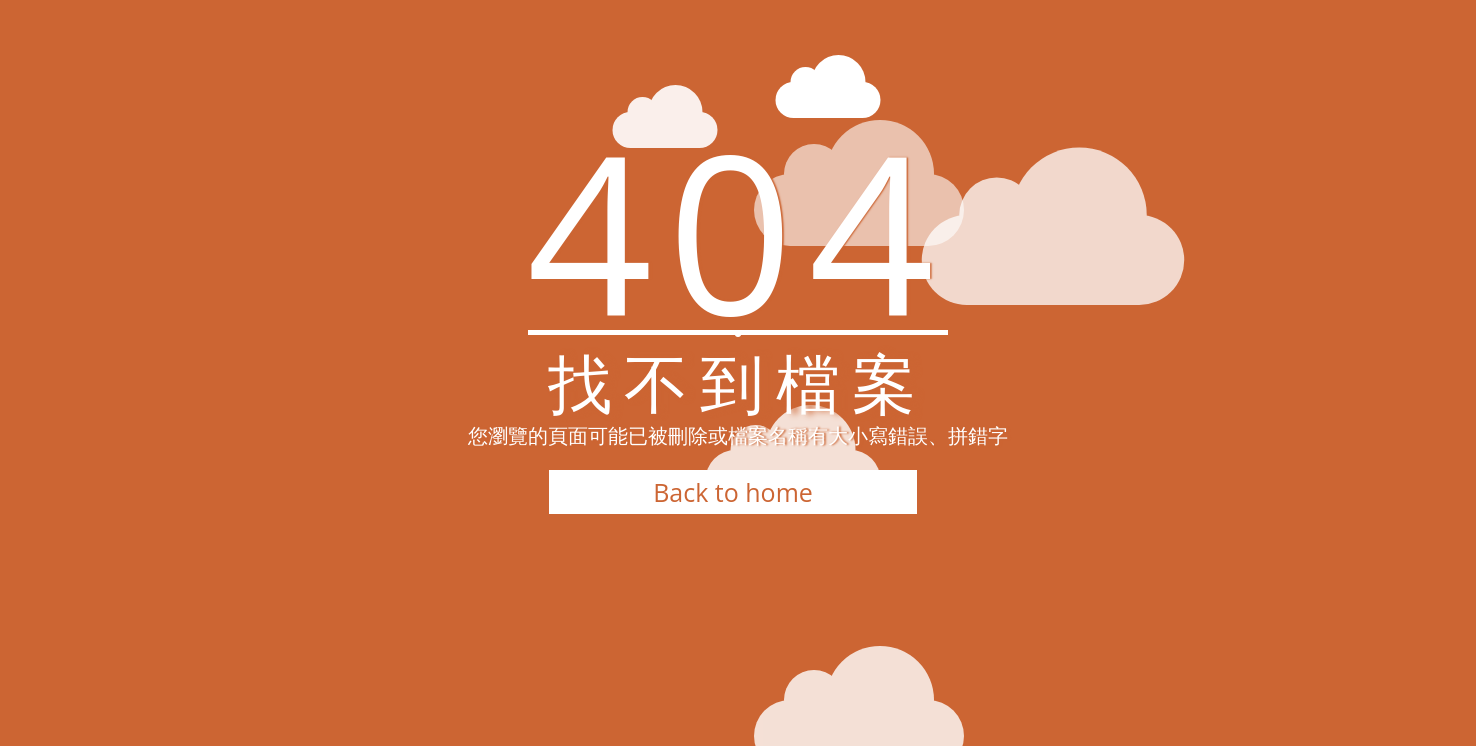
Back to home (733, 492)
